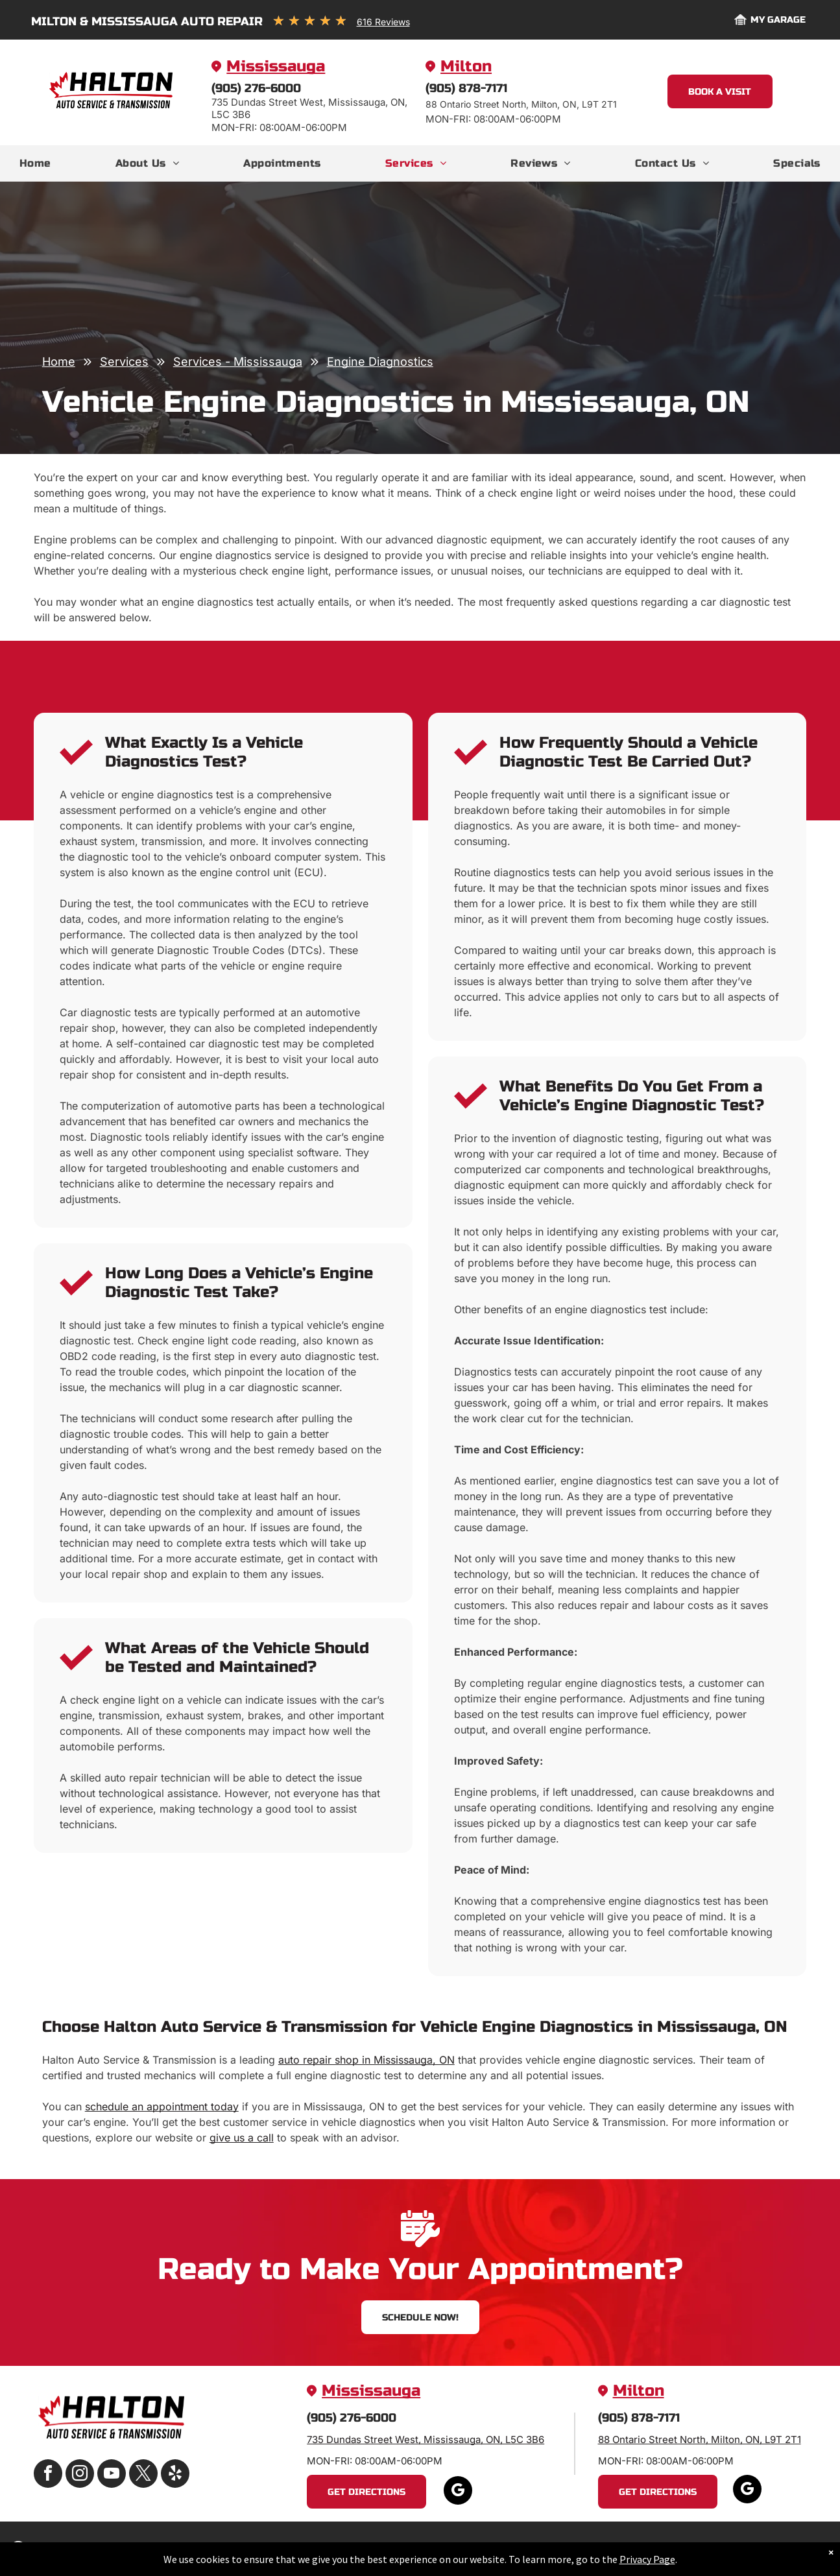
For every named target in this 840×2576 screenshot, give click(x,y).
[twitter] (143, 2475)
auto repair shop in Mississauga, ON (366, 2059)
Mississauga (275, 66)
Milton (466, 66)
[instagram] (80, 2475)
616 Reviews (383, 21)
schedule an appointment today (162, 2106)
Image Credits (700, 2548)
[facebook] (48, 2475)
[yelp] (175, 2475)
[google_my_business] (458, 2492)
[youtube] (111, 2475)
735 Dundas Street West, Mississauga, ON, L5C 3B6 (425, 2439)
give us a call (242, 2137)
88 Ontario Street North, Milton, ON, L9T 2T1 (699, 2439)
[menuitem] (35, 163)
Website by (763, 2548)
